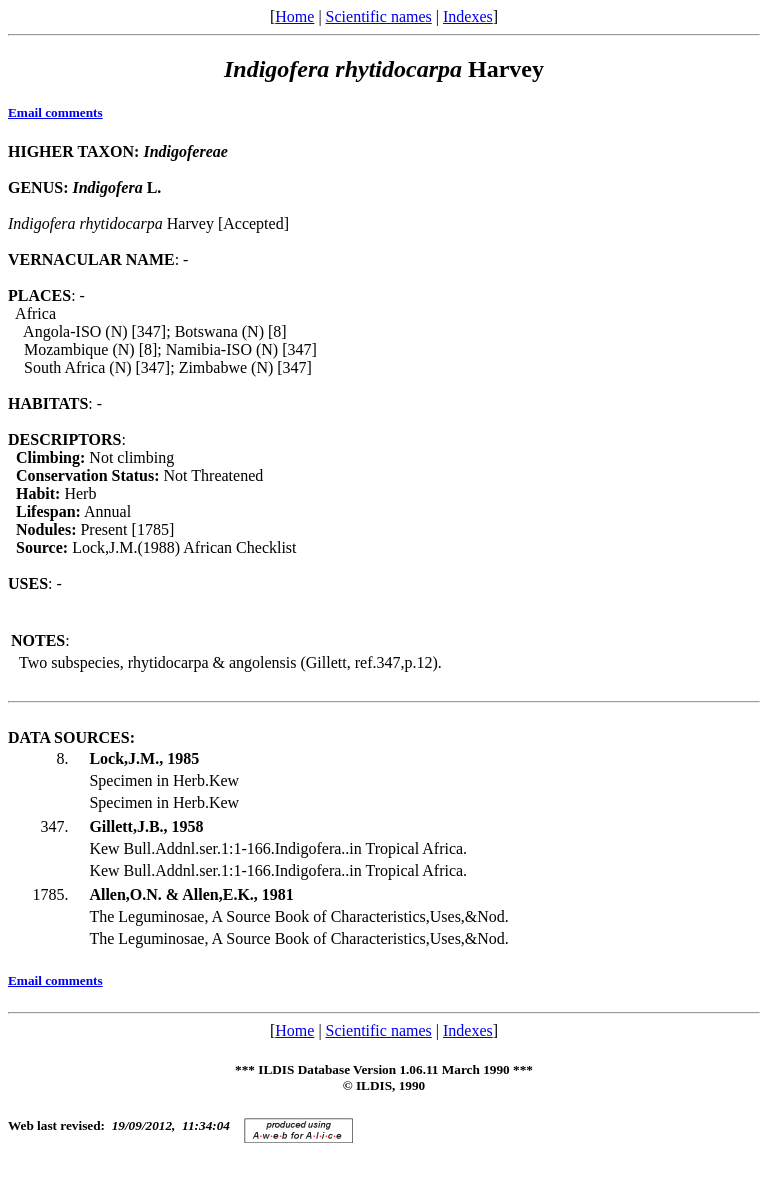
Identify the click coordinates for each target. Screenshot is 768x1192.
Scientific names (379, 16)
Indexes (468, 16)
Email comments (55, 112)
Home (294, 16)
